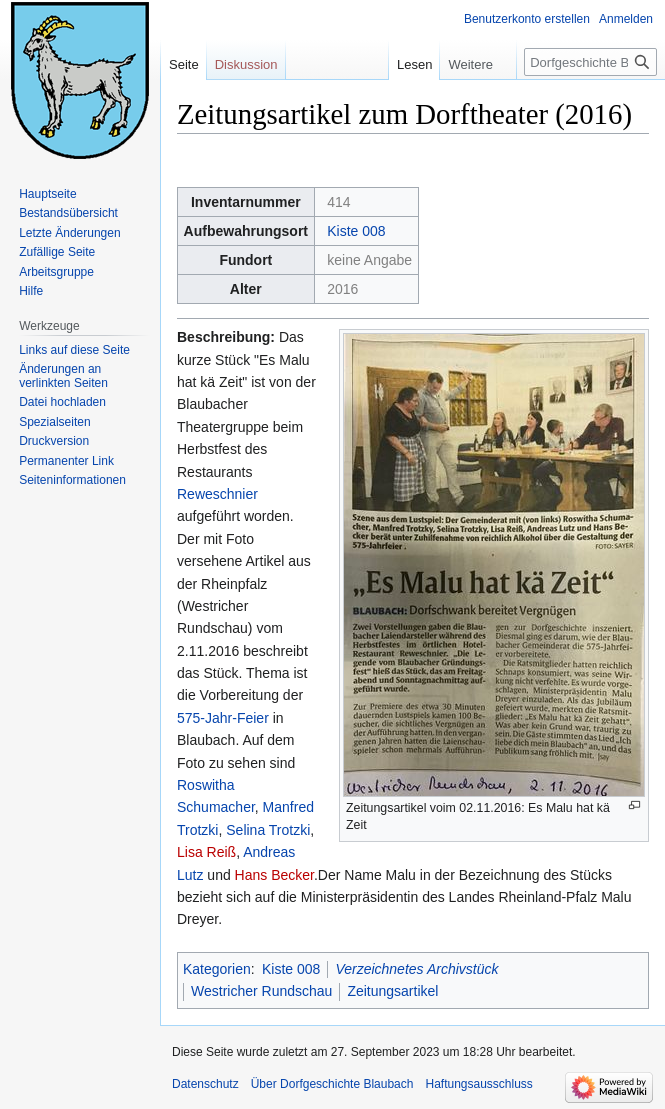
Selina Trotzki (268, 830)
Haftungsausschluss (478, 1084)
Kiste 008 (356, 231)
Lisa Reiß (206, 852)
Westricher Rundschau (261, 991)
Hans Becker (274, 875)
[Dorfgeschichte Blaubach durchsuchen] (590, 62)
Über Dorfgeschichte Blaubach (332, 1084)
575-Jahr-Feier (223, 718)
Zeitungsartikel (392, 991)
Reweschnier (217, 494)
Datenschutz (205, 1084)
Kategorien (217, 969)
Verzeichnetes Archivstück (416, 969)
